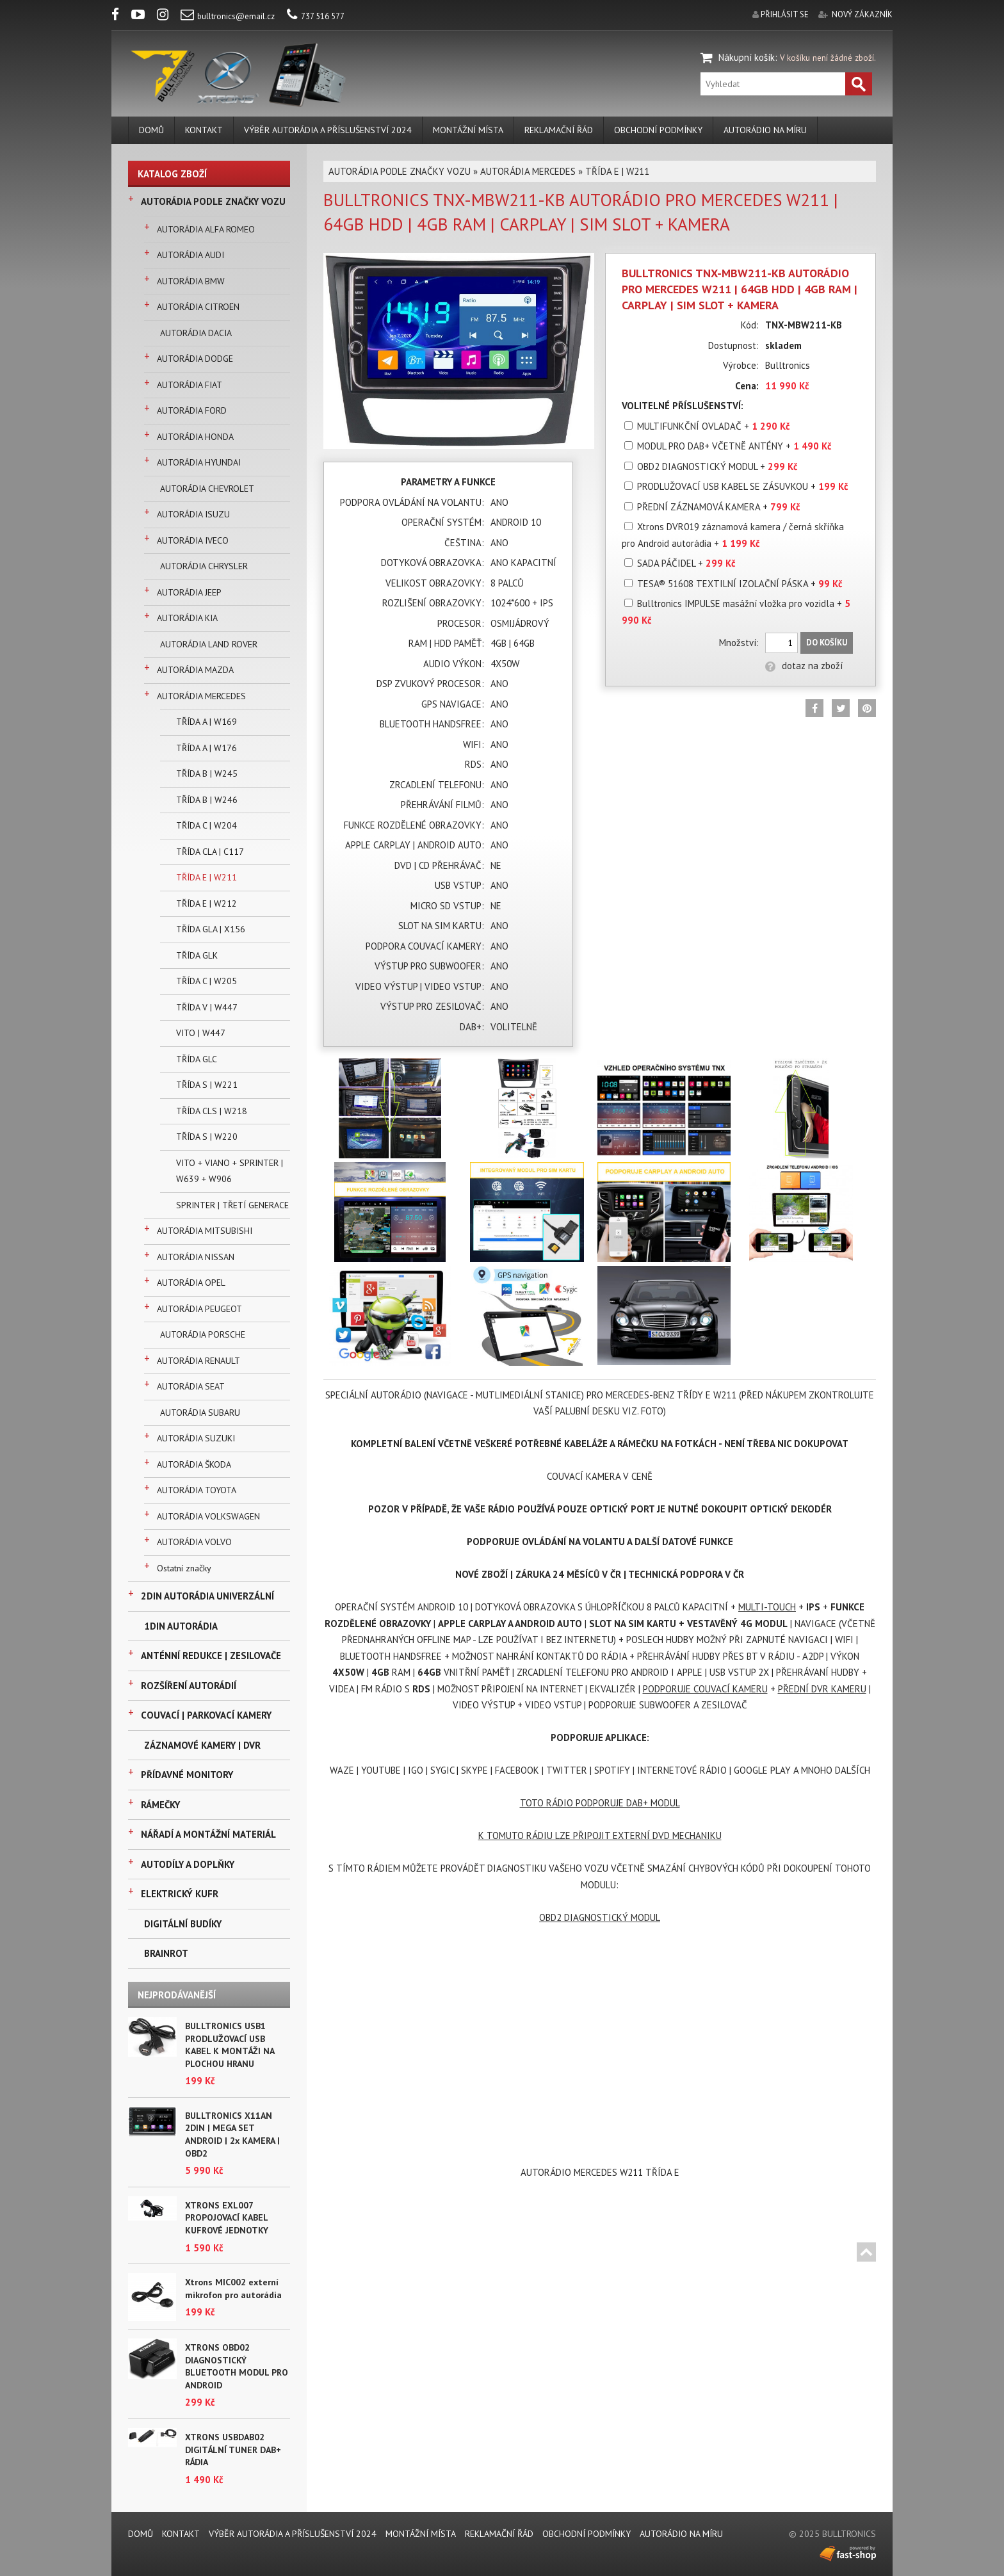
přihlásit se (785, 14)
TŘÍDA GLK (197, 955)
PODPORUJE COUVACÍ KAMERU (705, 1689)
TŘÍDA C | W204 (206, 825)
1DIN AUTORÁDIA (181, 1626)
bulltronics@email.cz (228, 16)
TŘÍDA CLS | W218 (211, 1111)
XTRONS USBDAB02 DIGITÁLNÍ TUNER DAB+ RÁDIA (233, 2449)
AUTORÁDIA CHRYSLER (204, 566)
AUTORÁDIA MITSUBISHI (204, 1230)
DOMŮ (151, 130)
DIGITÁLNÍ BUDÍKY (183, 1924)
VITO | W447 (200, 1033)
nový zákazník (862, 14)
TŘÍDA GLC (196, 1059)
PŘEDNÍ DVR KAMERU (822, 1689)
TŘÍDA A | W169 (206, 721)
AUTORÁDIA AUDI (190, 255)
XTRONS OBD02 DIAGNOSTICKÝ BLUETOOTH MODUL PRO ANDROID (236, 2366)
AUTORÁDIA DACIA (196, 333)
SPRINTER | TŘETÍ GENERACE (232, 1205)
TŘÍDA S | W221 (207, 1084)
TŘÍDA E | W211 (206, 877)
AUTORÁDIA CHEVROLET (207, 488)
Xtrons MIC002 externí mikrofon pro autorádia (233, 2288)
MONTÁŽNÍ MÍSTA (468, 130)
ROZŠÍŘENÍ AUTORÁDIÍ (188, 1686)
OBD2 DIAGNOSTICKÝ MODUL (599, 1917)
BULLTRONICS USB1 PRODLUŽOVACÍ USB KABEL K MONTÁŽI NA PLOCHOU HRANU (229, 2045)
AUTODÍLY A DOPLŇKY (187, 1864)
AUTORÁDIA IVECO (193, 540)
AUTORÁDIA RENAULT (198, 1360)
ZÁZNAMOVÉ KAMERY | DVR (202, 1745)
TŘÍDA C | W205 (206, 981)
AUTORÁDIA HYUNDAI (199, 462)
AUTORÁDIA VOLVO (194, 1542)
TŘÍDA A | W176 (206, 748)
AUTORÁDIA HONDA (195, 436)
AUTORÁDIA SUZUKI (196, 1438)
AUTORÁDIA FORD (192, 410)
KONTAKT (204, 130)
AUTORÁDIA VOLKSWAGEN (208, 1516)
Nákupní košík (746, 57)
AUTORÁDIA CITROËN (198, 306)
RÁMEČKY (160, 1805)
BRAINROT (166, 1953)
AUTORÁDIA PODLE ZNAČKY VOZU (213, 201)
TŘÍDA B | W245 (207, 773)
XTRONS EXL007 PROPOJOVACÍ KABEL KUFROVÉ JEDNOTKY (226, 2217)
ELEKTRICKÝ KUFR (179, 1894)
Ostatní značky (184, 1568)
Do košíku (826, 642)
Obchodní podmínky (658, 130)
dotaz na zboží (804, 666)
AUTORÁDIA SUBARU (200, 1412)
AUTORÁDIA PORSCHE (202, 1334)
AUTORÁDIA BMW (191, 281)
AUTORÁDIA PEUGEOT (199, 1309)
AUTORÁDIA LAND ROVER (208, 644)
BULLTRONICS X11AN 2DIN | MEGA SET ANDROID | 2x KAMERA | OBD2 (232, 2134)
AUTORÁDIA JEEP (189, 592)
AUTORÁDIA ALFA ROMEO (206, 229)
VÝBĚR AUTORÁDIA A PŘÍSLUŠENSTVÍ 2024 (328, 130)
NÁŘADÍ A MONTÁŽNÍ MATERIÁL (208, 1834)
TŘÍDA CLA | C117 (210, 851)
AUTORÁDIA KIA (187, 618)
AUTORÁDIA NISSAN (195, 1257)
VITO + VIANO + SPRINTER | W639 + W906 (229, 1171)
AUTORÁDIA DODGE (195, 358)
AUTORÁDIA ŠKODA (194, 1464)
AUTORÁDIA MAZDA (195, 670)
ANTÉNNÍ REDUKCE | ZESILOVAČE (211, 1655)
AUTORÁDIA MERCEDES (201, 696)
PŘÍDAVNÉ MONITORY (187, 1775)
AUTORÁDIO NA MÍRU (765, 130)
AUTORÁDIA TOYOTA (196, 1490)
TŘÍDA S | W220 (207, 1136)
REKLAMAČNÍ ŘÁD (558, 130)
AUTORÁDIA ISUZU (193, 514)
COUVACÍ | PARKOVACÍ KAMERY (206, 1715)
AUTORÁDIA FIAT (189, 385)
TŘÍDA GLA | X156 (210, 929)
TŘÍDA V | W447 (207, 1007)
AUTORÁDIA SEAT (191, 1386)
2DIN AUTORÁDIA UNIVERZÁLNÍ (207, 1596)
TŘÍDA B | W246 (207, 800)
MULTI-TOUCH (767, 1607)
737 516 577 (315, 16)
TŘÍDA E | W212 (206, 903)
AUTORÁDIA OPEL (191, 1282)
